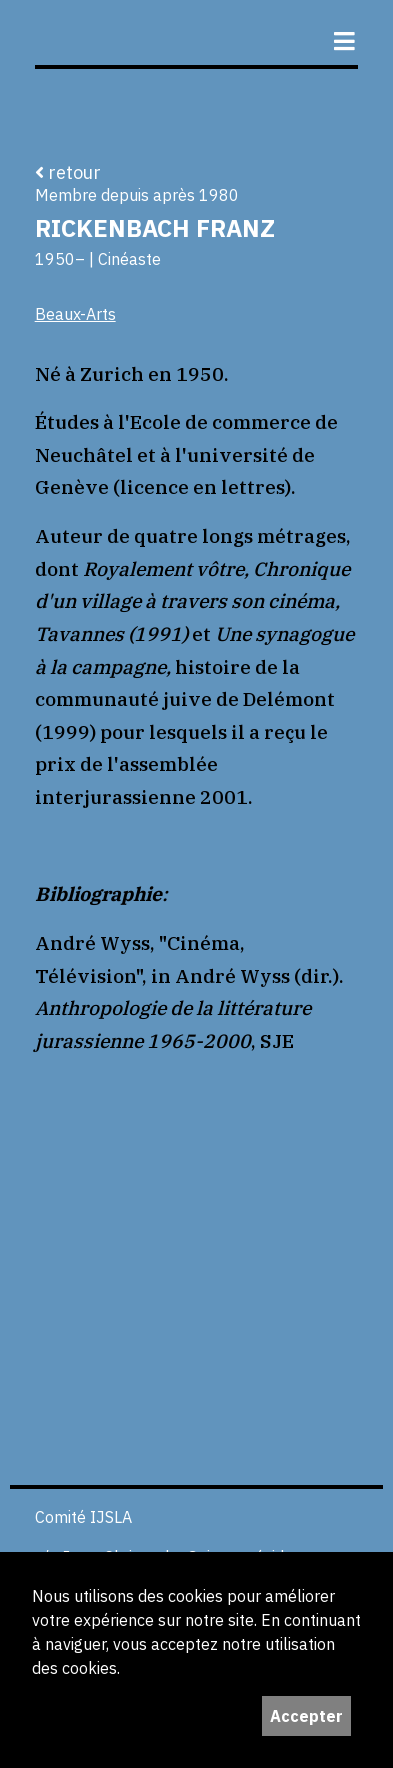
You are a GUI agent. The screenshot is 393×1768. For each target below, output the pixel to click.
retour (68, 172)
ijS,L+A (192, 32)
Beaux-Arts (75, 314)
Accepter (306, 1716)
